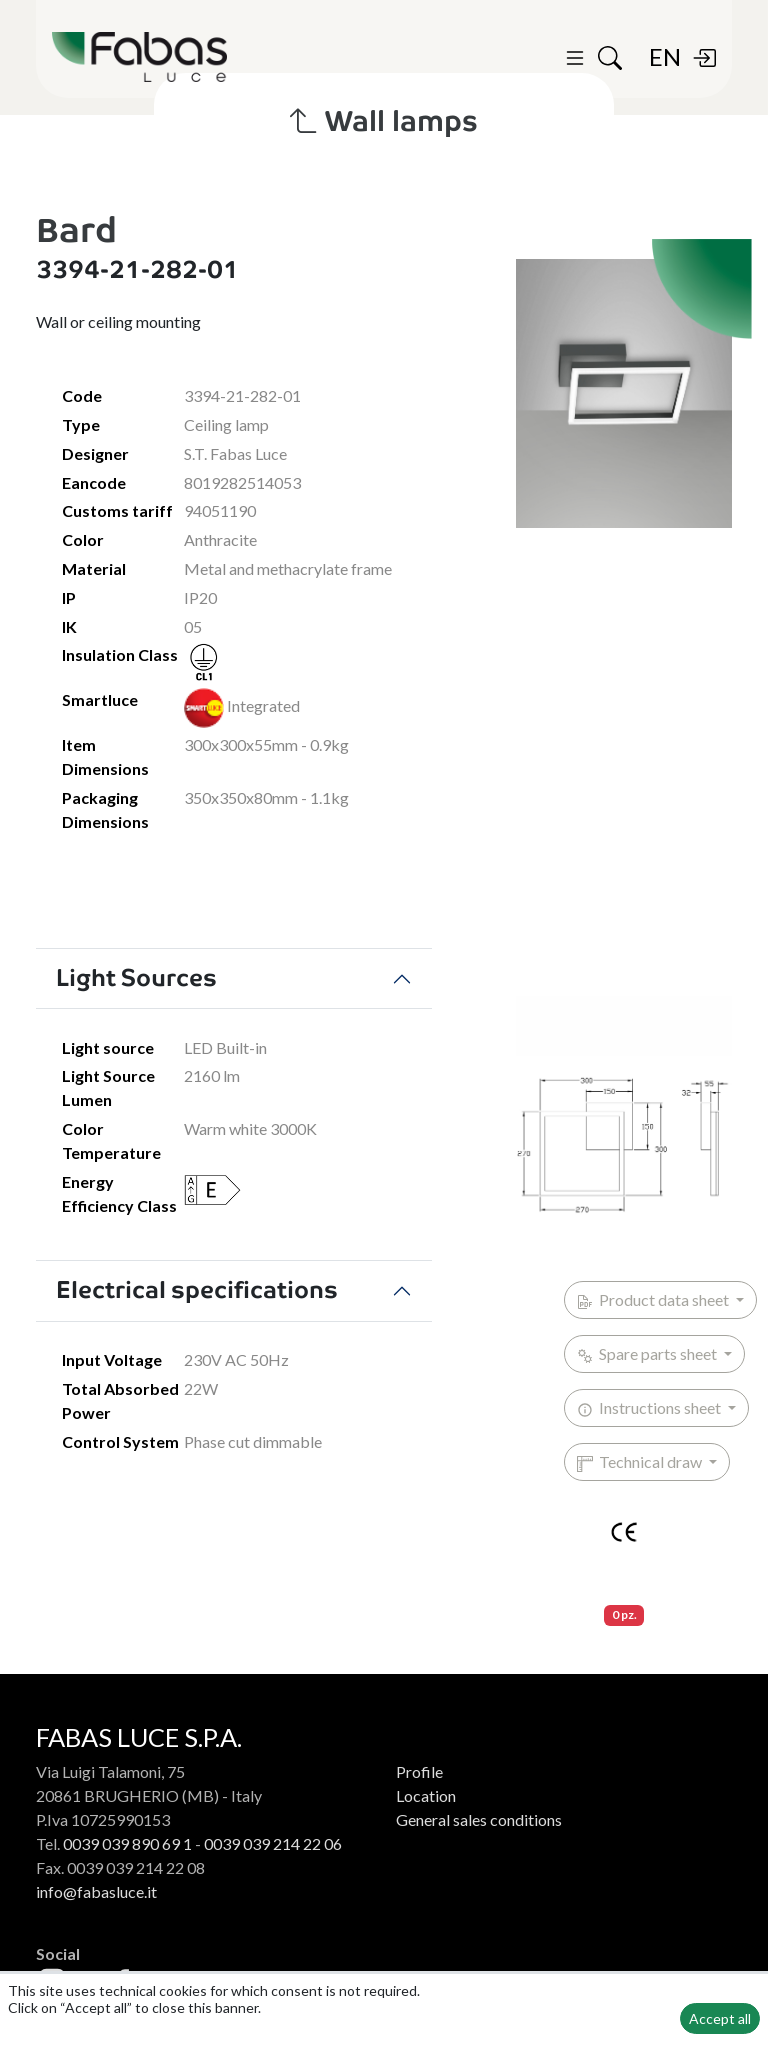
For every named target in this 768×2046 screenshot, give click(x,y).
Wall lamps (384, 121)
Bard (76, 230)
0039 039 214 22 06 (273, 1843)
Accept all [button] (720, 2018)
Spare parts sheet (648, 1354)
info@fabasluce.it (96, 1891)
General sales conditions (479, 1819)
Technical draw (641, 1462)
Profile (419, 1771)
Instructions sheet (650, 1408)
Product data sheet (654, 1300)
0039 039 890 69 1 (127, 1843)
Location (426, 1795)
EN (665, 56)
